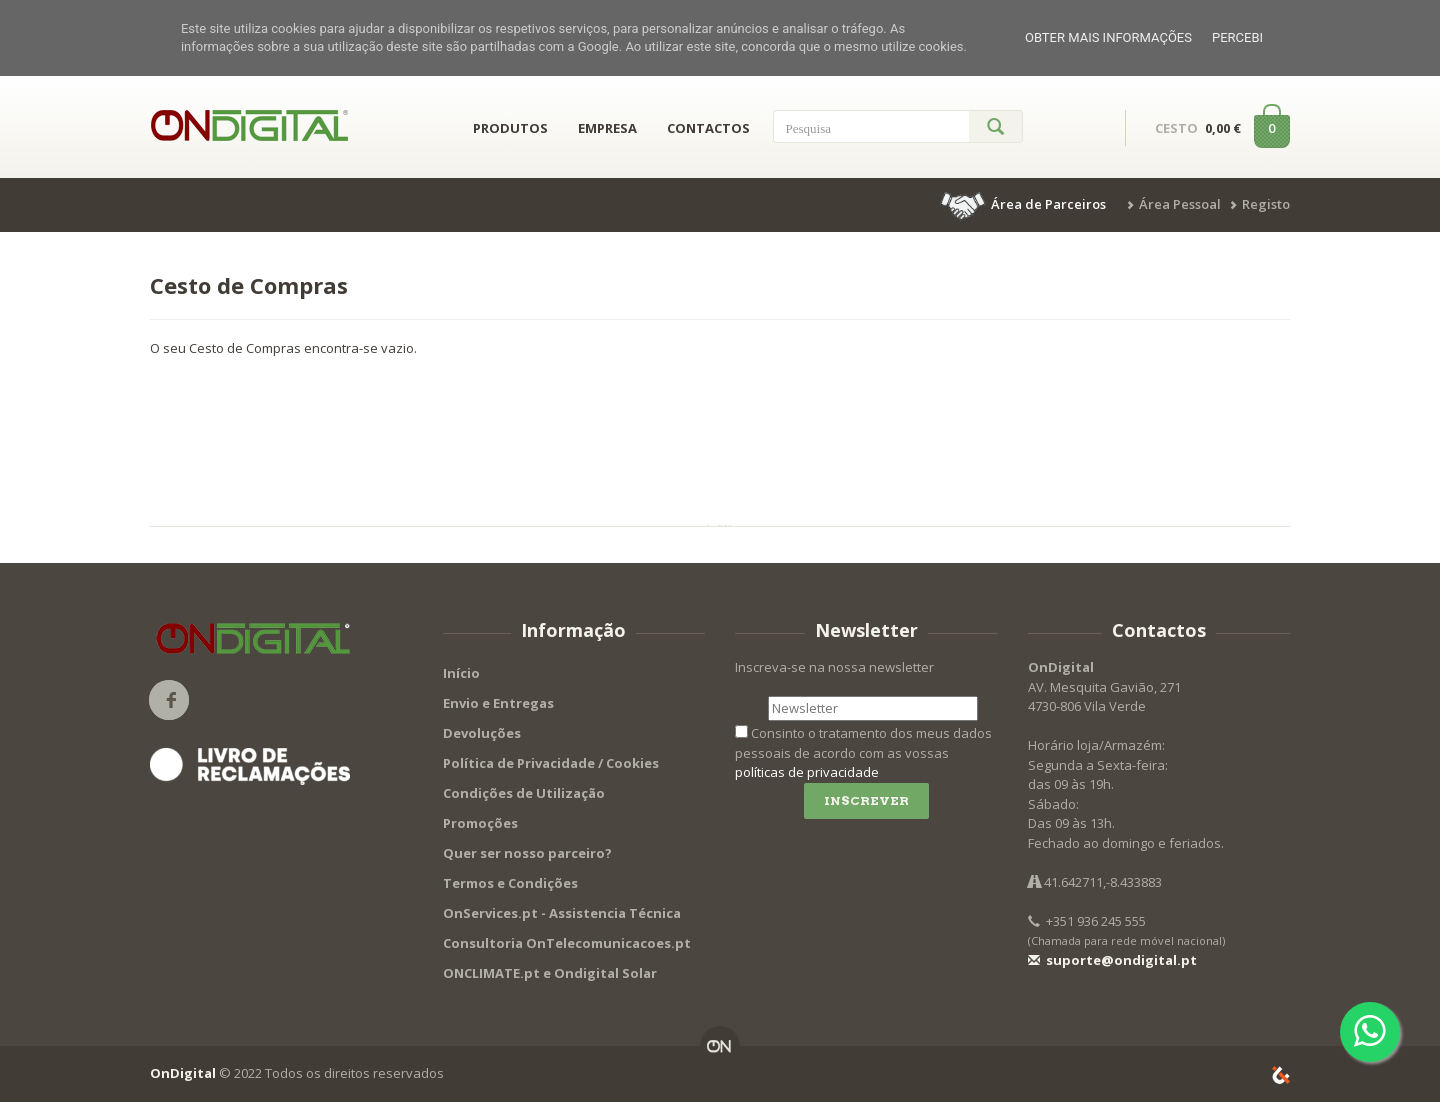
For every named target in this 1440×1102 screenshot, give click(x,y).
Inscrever (866, 800)
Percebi (1237, 37)
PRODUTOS (510, 128)
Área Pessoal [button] (1180, 204)
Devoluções (482, 733)
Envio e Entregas (498, 703)
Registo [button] (1266, 204)
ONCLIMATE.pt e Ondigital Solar (550, 973)
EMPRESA (607, 128)
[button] (1025, 204)
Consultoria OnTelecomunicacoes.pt (567, 943)
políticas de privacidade (807, 772)
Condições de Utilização (524, 793)
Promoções (480, 823)
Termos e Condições (510, 883)
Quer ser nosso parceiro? (527, 853)
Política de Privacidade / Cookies (551, 763)
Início (461, 673)
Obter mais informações (1108, 37)
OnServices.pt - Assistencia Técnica (562, 913)
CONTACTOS (708, 128)
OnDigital (183, 1073)
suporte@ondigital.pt (1112, 960)
